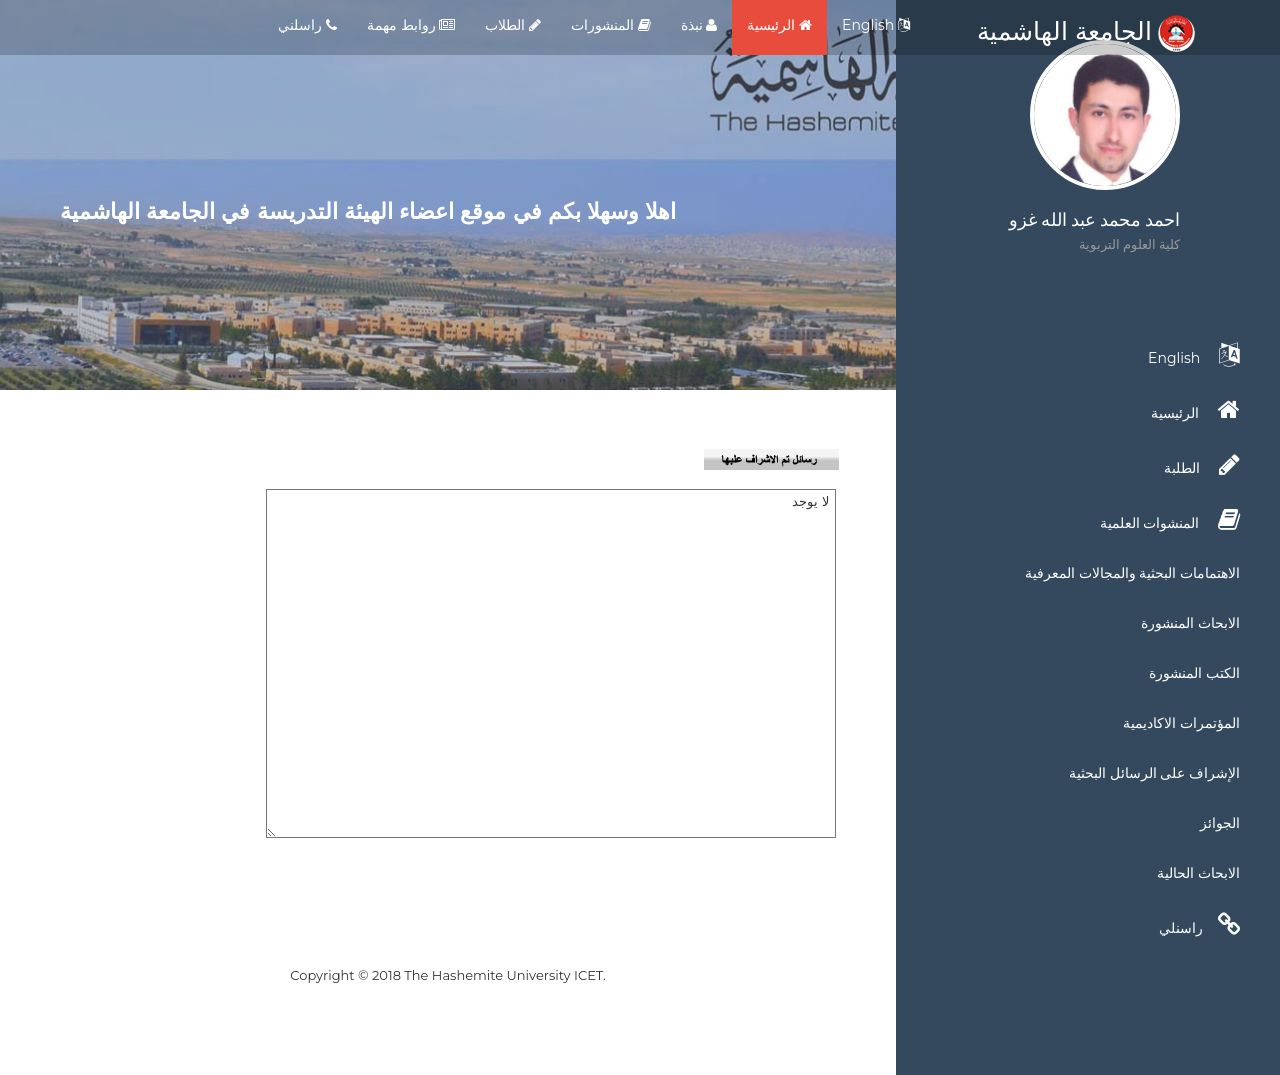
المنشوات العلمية (1170, 520)
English (876, 25)
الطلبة (1202, 465)
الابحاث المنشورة (1190, 623)
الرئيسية (779, 25)
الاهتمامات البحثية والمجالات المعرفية (1132, 573)
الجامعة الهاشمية (1086, 31)
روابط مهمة (411, 25)
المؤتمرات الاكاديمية (1181, 723)
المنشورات (611, 25)
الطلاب (513, 25)
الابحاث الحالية (1198, 873)
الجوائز (1220, 823)
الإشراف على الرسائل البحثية (1154, 773)
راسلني (307, 25)
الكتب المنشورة (1194, 673)
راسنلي (1199, 925)
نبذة (699, 25)
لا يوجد (551, 663)
